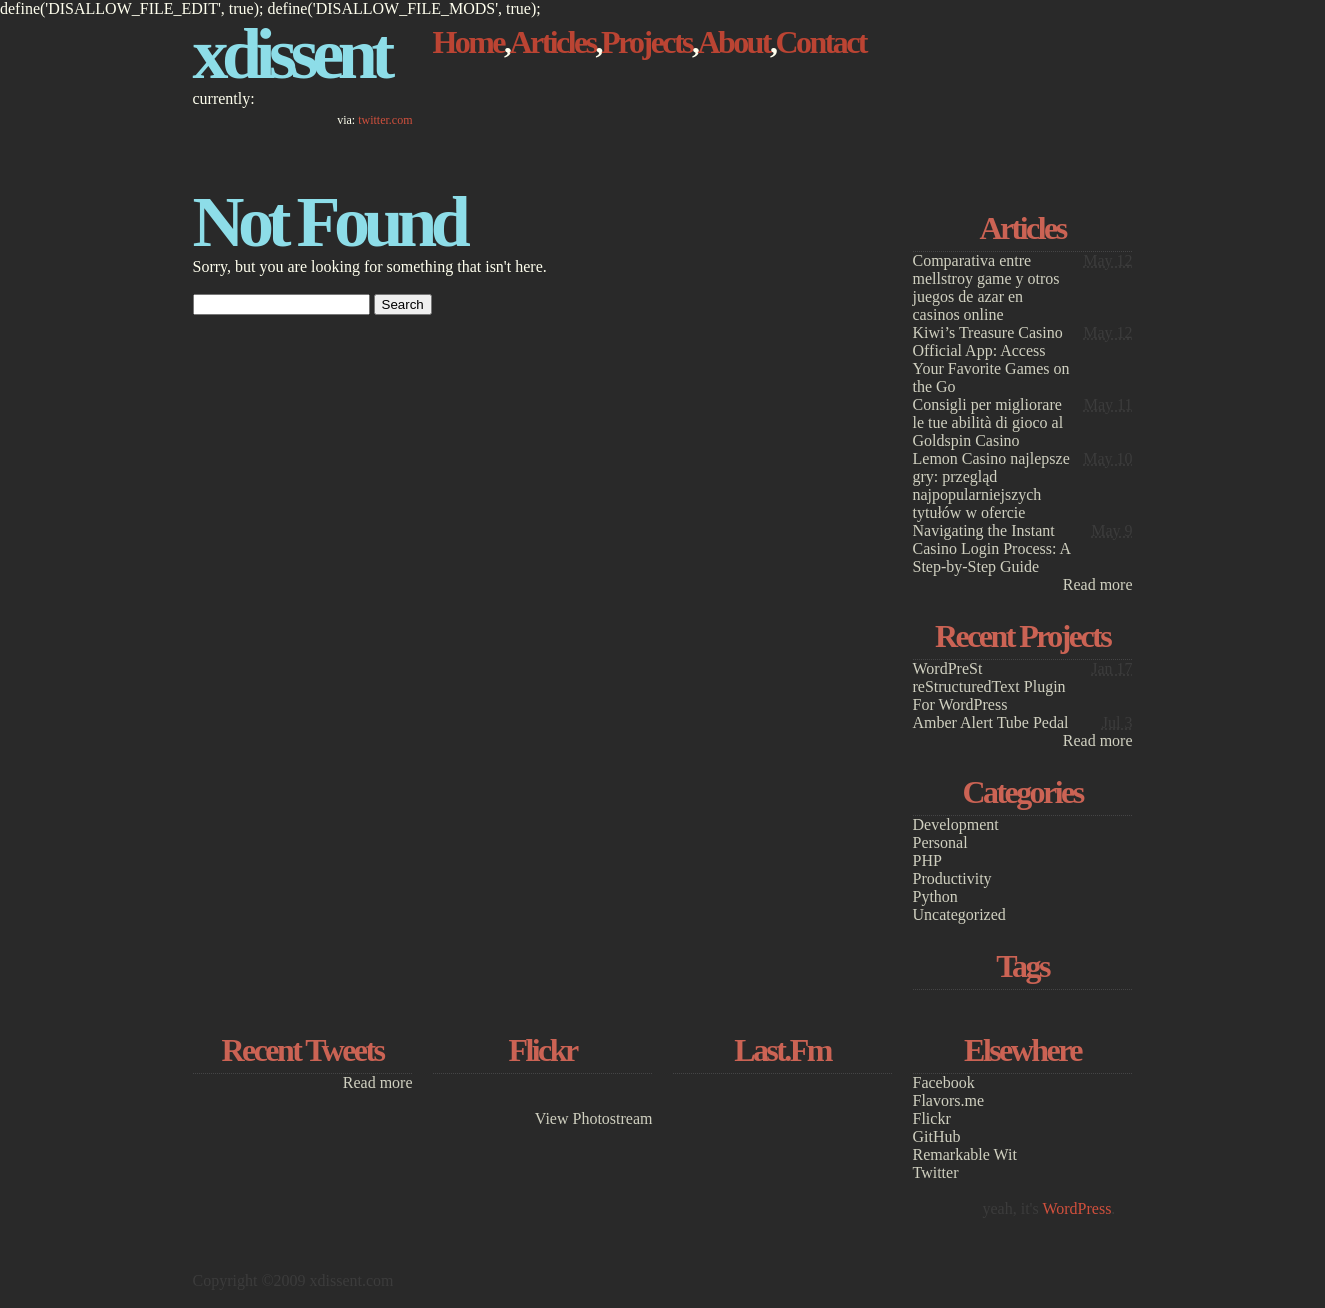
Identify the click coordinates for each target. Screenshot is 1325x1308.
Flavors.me (949, 1100)
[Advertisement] (1023, 87)
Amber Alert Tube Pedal (991, 722)
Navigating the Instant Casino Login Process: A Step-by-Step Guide (992, 548)
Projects (646, 42)
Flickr (932, 1118)
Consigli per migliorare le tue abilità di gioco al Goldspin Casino (988, 422)
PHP (927, 860)
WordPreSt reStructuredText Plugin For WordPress (989, 686)
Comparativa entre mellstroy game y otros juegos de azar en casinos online (986, 287)
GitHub (937, 1136)
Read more (1098, 584)
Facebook (944, 1082)
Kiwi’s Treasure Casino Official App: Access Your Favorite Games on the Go (991, 359)
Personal (940, 842)
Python (935, 896)
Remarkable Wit (965, 1154)
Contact (820, 42)
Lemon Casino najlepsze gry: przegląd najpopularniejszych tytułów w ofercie (991, 485)
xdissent (291, 54)
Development (956, 824)
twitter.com (385, 120)
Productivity (952, 878)
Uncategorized (959, 914)
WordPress (1076, 1208)
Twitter (936, 1172)
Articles (552, 42)
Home (469, 42)
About (733, 42)
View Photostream (594, 1118)
